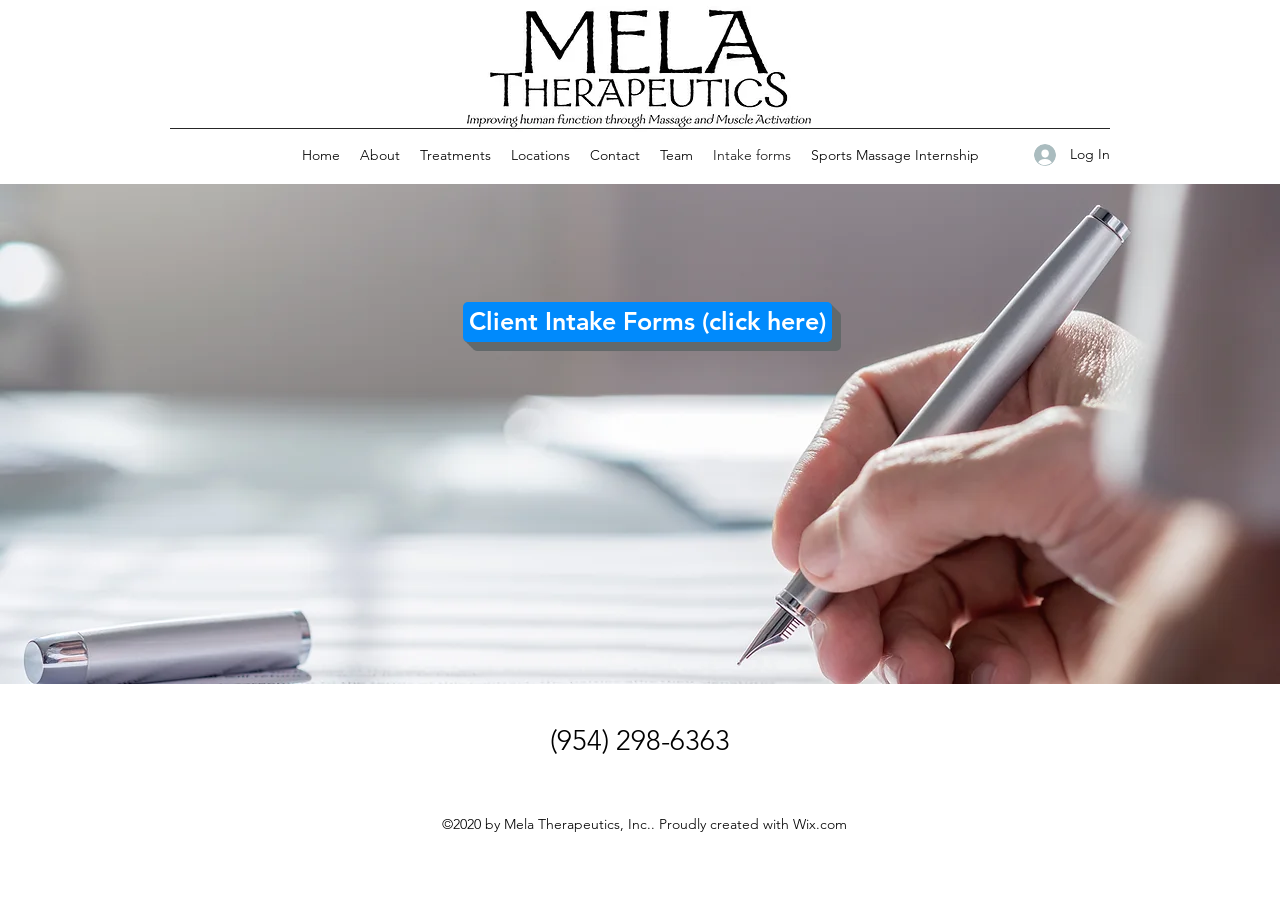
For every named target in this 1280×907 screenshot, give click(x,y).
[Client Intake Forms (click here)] (647, 322)
